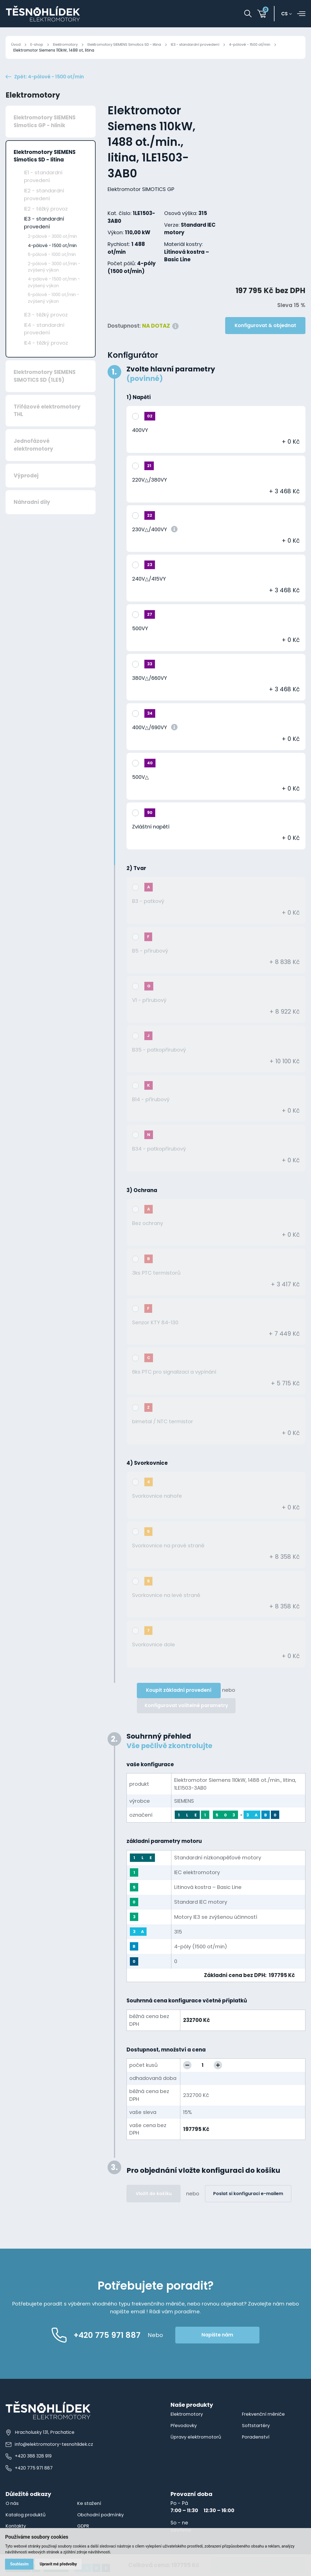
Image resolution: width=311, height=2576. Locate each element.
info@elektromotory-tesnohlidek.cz (50, 2450)
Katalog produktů (27, 2520)
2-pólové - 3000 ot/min (52, 242)
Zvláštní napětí (150, 832)
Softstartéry (256, 2431)
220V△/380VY (149, 485)
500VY (140, 634)
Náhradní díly (32, 508)
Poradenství (256, 2442)
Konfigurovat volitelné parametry (186, 1711)
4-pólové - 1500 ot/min (264, 44)
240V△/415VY (149, 584)
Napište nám (227, 2341)
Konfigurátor (133, 361)
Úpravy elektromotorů (197, 2442)
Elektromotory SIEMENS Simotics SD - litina (131, 44)
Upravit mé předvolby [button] (58, 2564)
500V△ (140, 783)
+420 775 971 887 (29, 2474)
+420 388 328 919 (29, 2462)
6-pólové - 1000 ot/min (52, 261)
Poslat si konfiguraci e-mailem (248, 2199)
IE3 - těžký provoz (46, 320)
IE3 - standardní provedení (206, 44)
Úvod (16, 44)
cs (285, 14)
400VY (140, 436)
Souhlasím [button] (19, 2564)
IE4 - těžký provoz (46, 348)
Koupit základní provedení (179, 1696)
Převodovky (184, 2431)
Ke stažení (89, 2509)
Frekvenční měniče (264, 2420)
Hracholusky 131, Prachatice (40, 2438)
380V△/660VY (149, 683)
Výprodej (26, 481)
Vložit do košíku (154, 2199)
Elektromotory (67, 44)
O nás (13, 2509)
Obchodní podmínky (102, 2520)
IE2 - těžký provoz (46, 214)
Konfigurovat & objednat (265, 331)
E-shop (37, 44)
